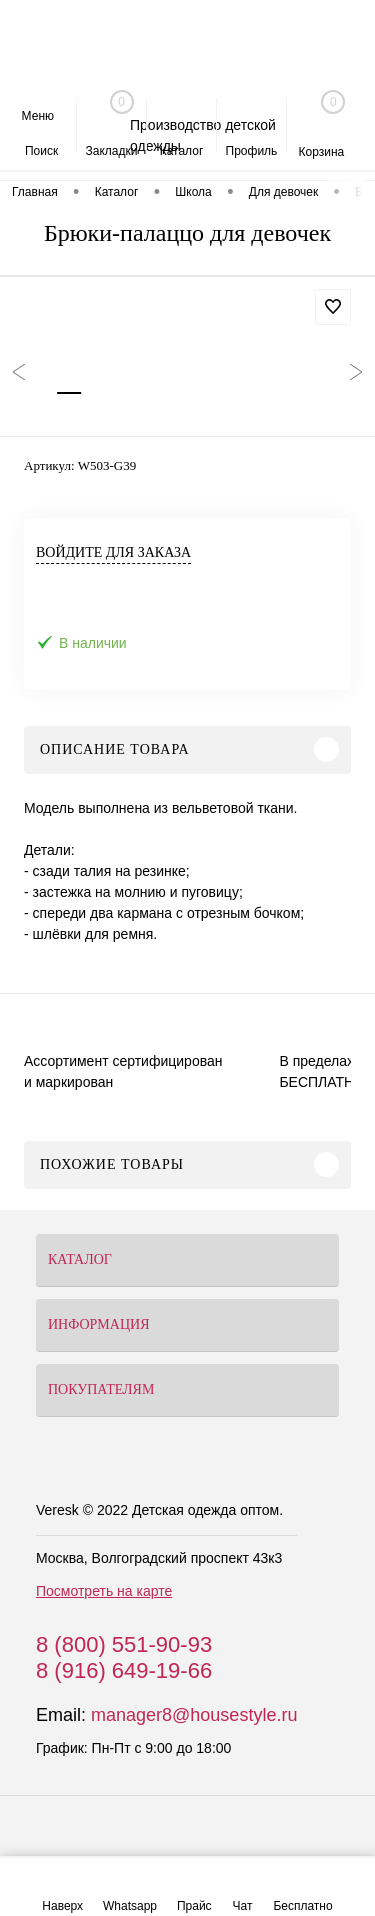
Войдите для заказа (113, 552)
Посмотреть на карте (104, 1591)
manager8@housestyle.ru (194, 1715)
